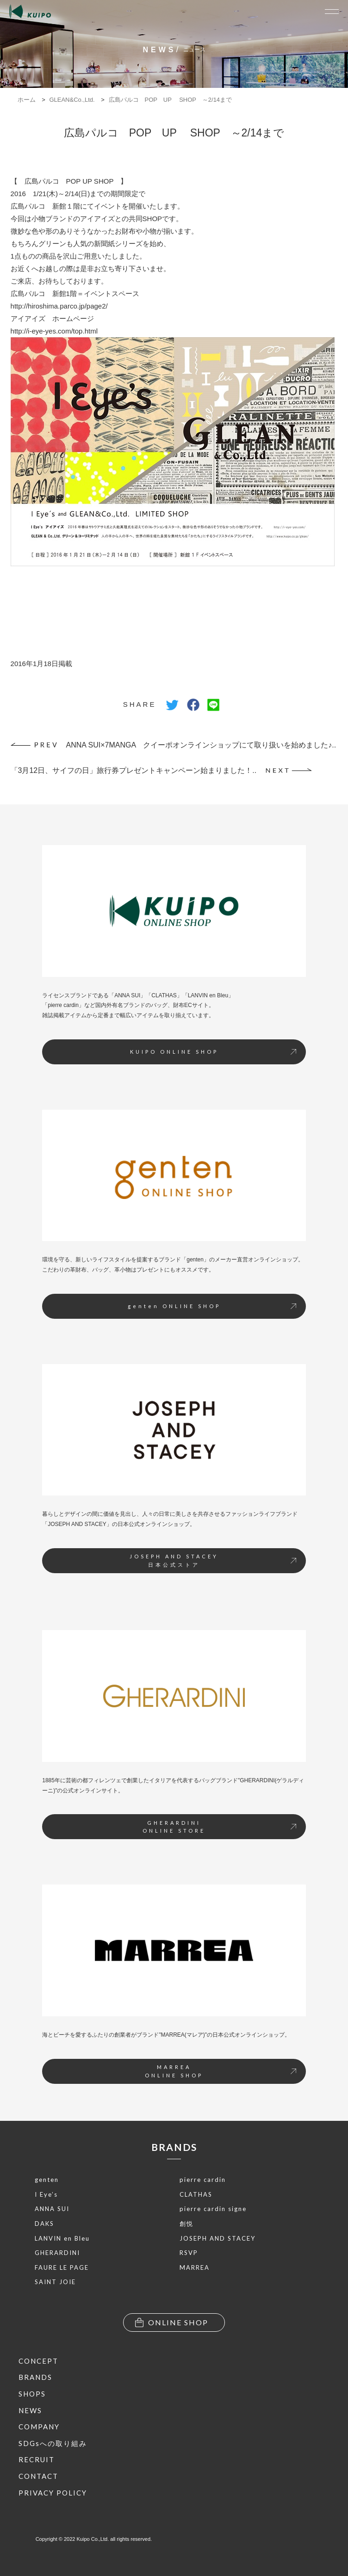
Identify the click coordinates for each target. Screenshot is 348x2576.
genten (47, 2179)
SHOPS (32, 2394)
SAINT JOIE (55, 2282)
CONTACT (38, 2476)
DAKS (44, 2223)
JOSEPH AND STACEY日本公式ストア (213, 1560)
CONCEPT (38, 2361)
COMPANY (39, 2426)
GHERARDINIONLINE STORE (219, 1827)
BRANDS (174, 2147)
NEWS (30, 2410)
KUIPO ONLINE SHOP (213, 1052)
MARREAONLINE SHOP (220, 2071)
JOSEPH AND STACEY (217, 2238)
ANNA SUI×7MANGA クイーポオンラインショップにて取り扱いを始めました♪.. (173, 745)
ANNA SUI (52, 2208)
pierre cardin (203, 2179)
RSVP (189, 2252)
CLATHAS (196, 2194)
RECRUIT (37, 2459)
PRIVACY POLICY (53, 2493)
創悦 (186, 2223)
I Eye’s (46, 2194)
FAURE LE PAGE (62, 2267)
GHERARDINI (57, 2252)
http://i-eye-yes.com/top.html (54, 331)
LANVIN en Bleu (62, 2238)
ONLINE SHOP (171, 2322)
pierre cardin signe (213, 2208)
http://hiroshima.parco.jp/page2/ (59, 306)
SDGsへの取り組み (53, 2443)
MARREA (195, 2267)
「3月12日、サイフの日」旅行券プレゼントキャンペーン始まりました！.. (161, 770)
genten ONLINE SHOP (212, 1306)
